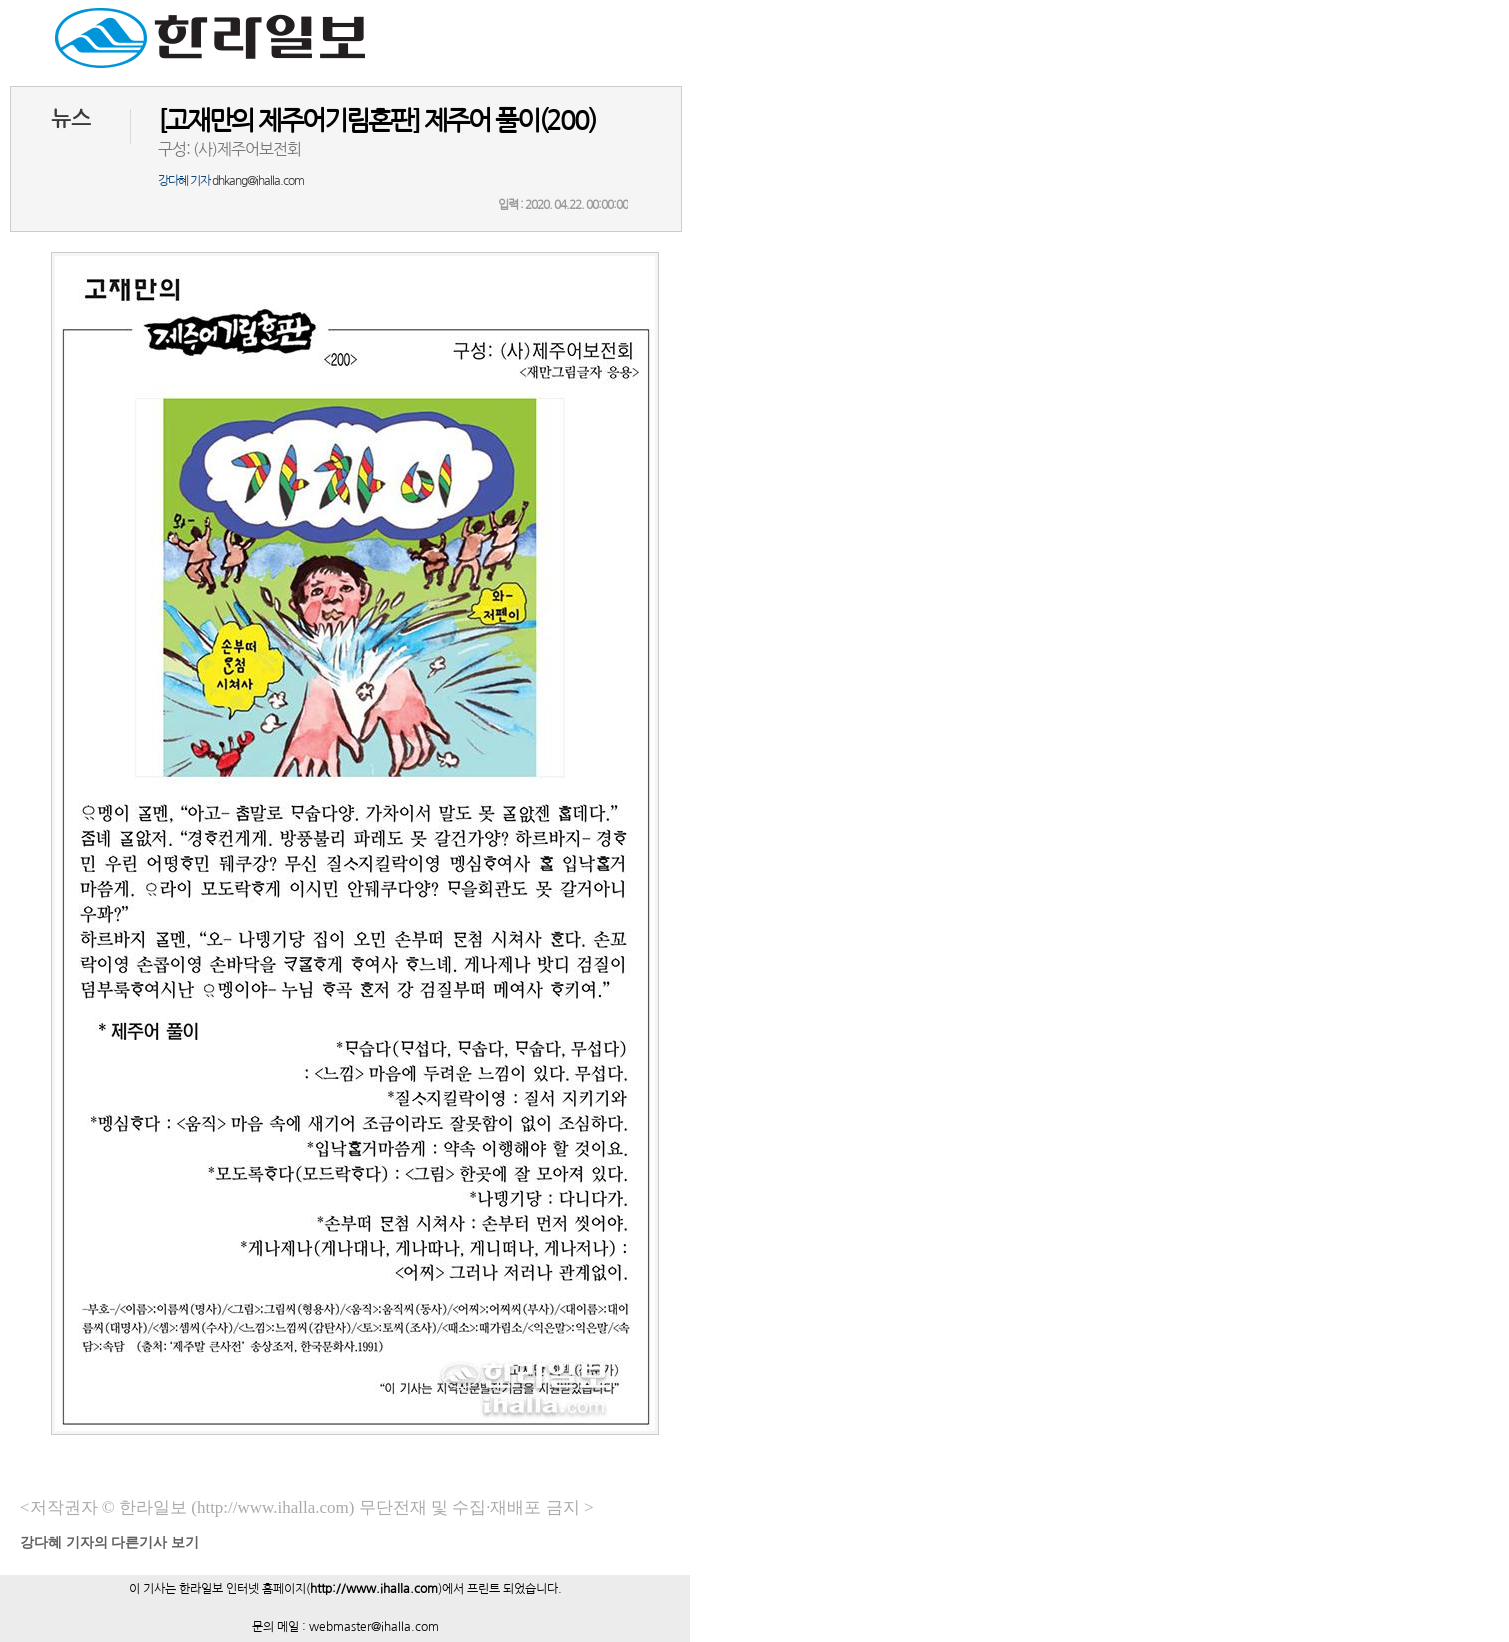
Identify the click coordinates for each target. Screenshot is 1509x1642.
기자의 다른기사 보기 (109, 1542)
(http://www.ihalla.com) (272, 1507)
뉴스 (71, 118)
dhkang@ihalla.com (258, 181)
